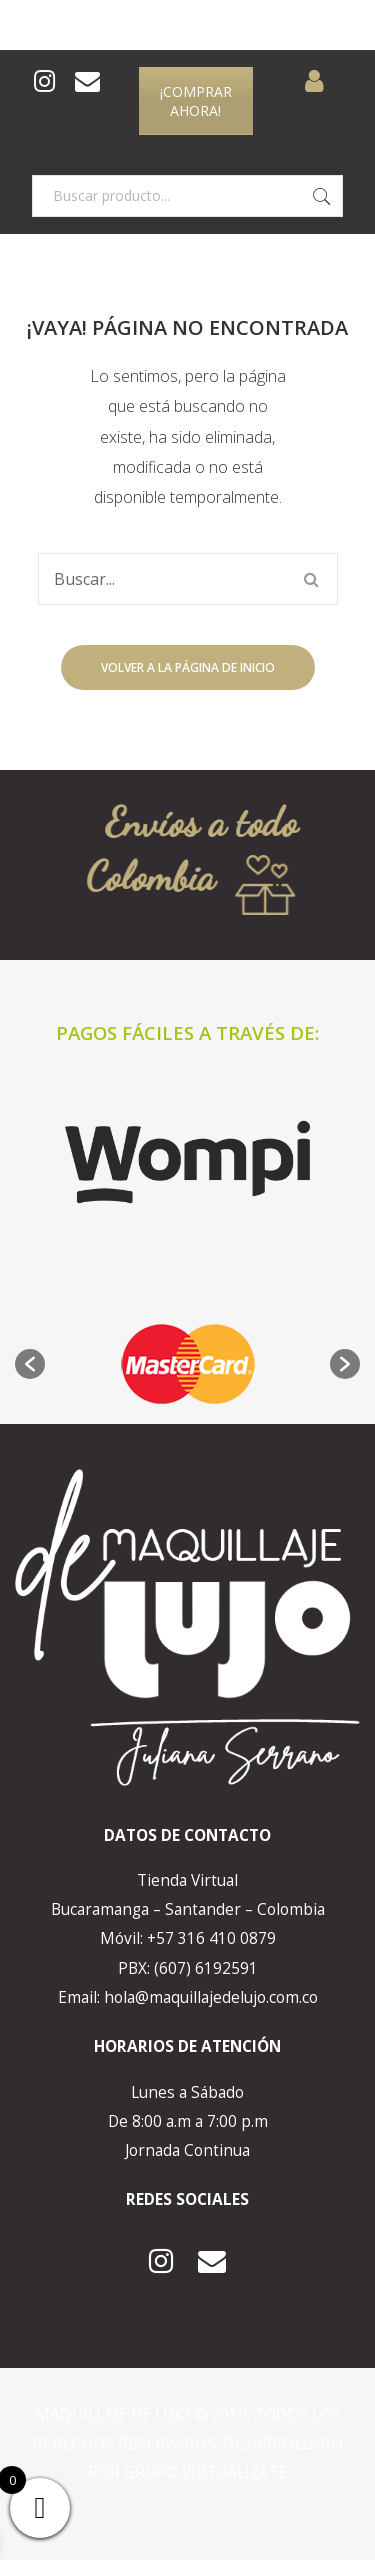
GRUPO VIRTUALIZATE (206, 2472)
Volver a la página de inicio (188, 667)
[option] (187, 1364)
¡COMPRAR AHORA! (196, 101)
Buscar (322, 196)
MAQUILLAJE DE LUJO (114, 2414)
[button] (30, 1364)
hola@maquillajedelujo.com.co (211, 1997)
